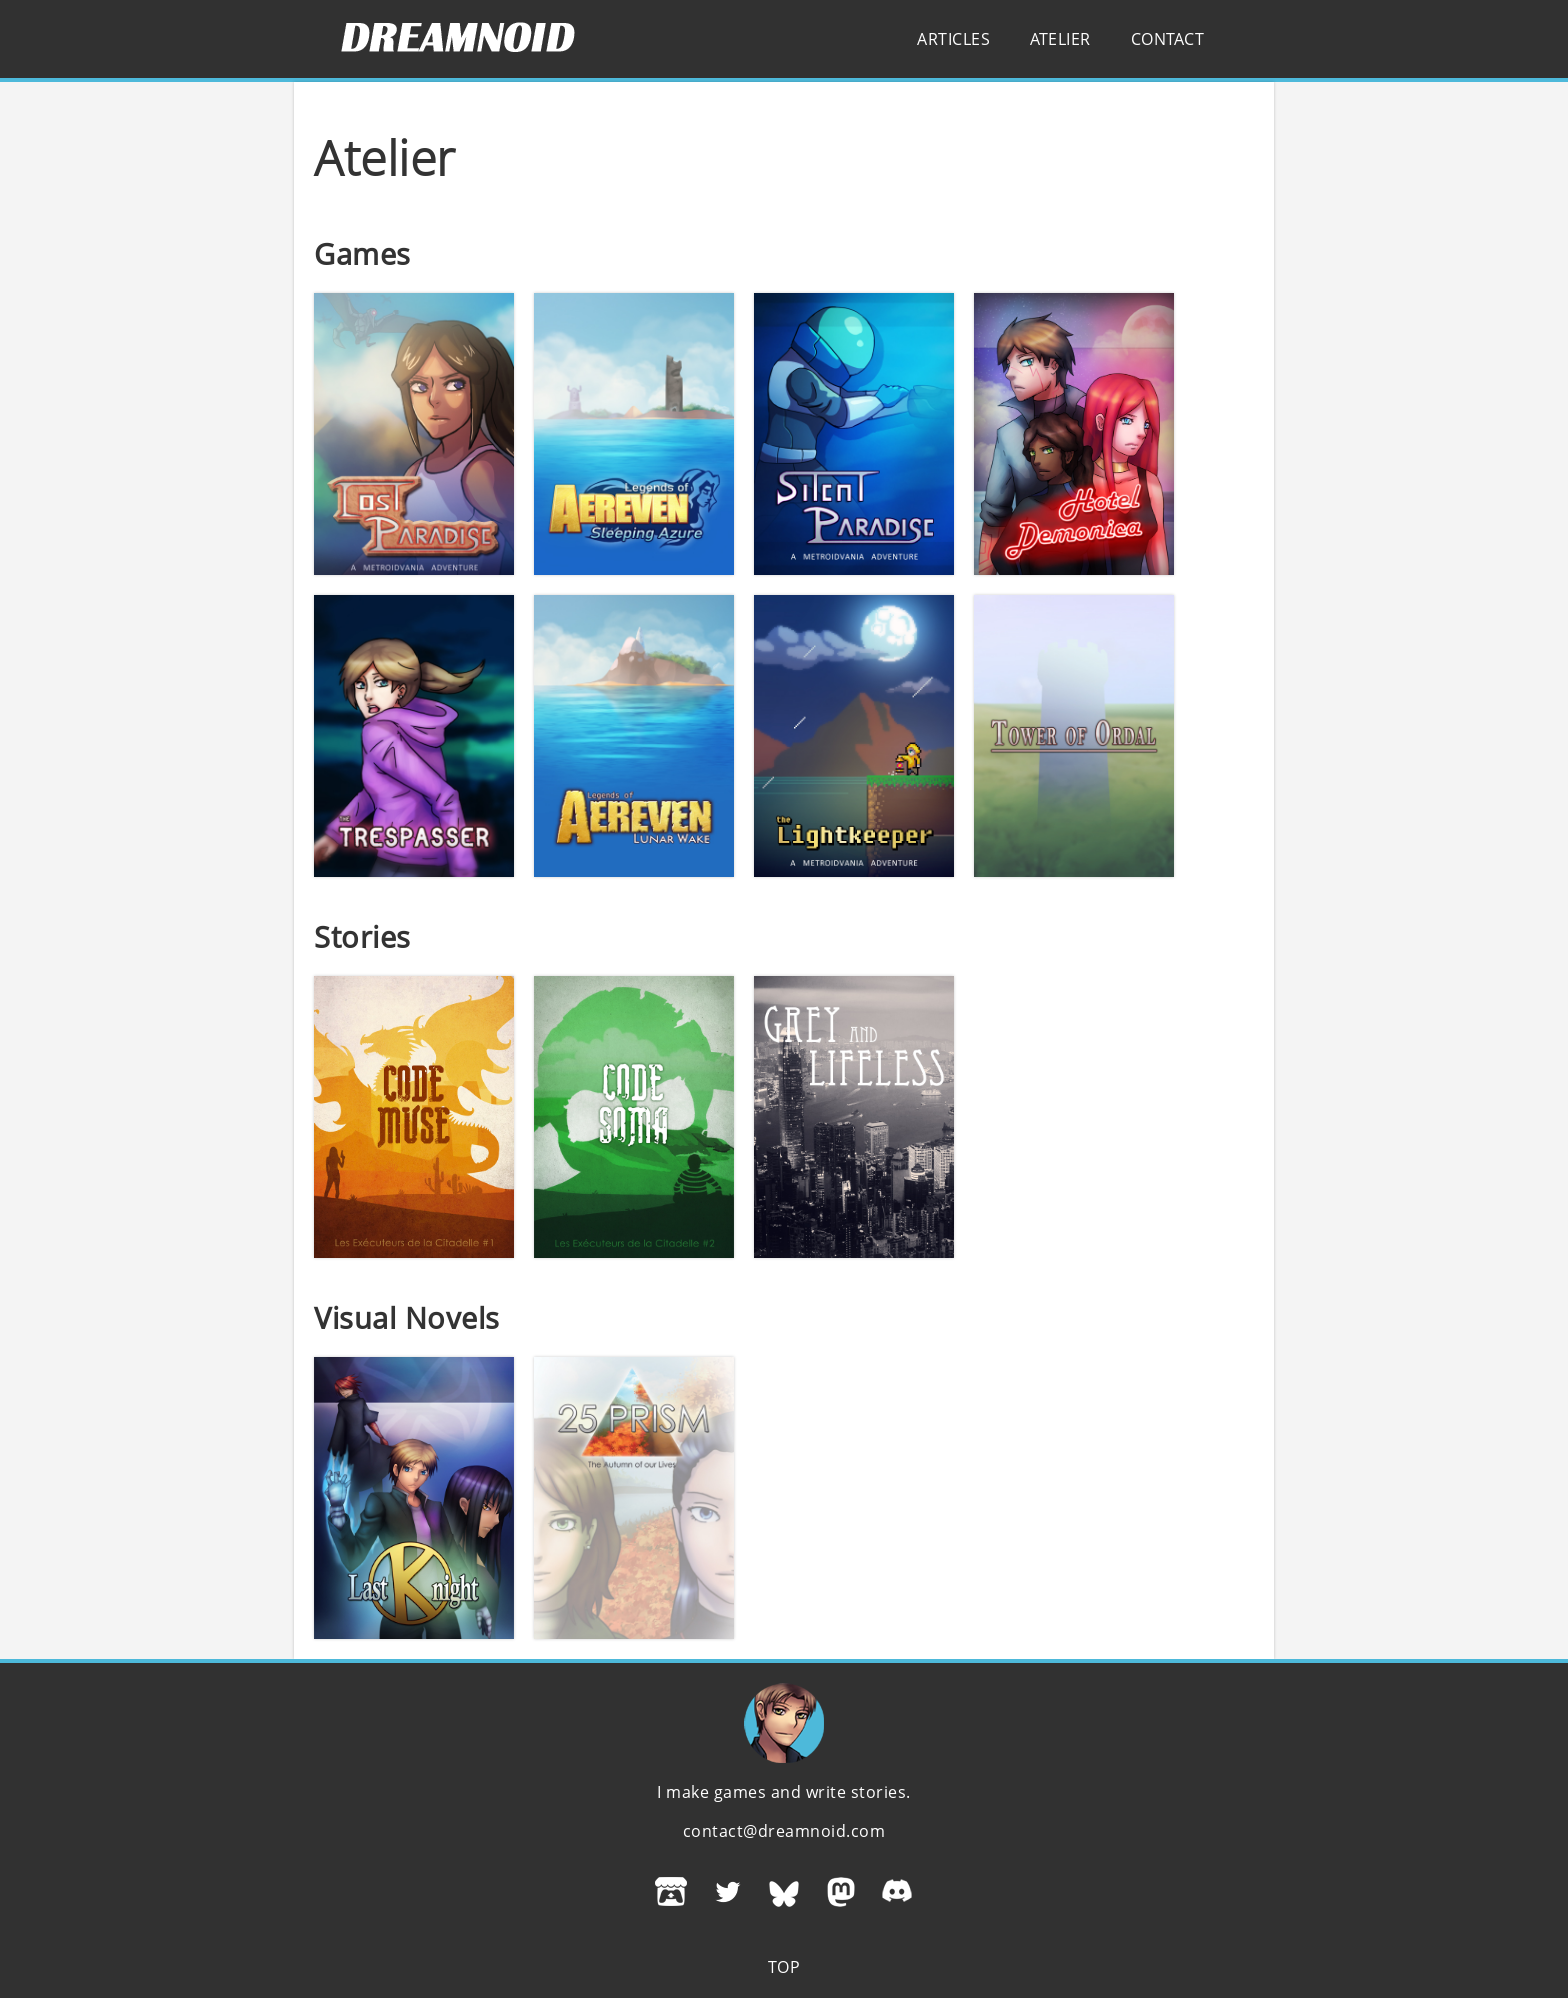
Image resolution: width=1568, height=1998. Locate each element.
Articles (953, 39)
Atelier (1060, 39)
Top (784, 1967)
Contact (1168, 39)
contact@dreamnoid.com (784, 1831)
